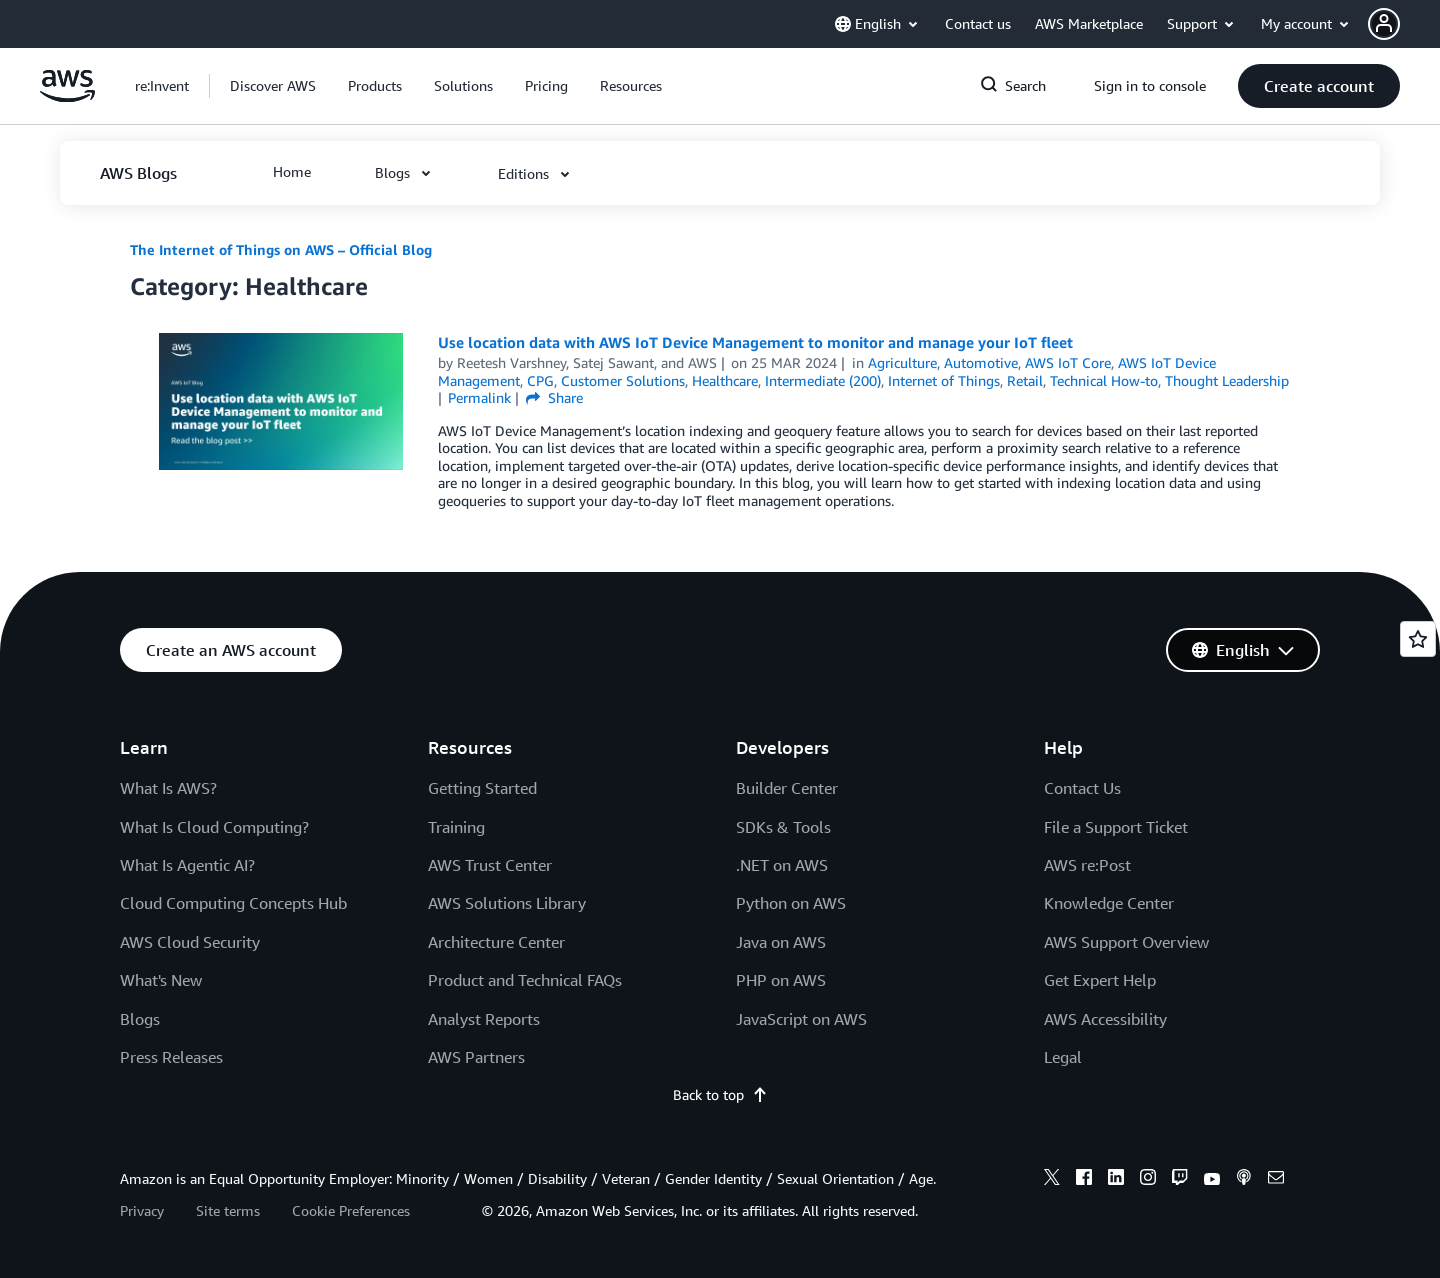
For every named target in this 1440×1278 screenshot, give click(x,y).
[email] (1276, 1180)
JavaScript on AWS (801, 1019)
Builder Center (787, 788)
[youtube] (1212, 1180)
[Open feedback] (1418, 639)
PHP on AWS (781, 980)
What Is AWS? (168, 788)
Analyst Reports (484, 1019)
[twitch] (1180, 1180)
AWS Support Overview (1126, 942)
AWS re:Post (1087, 865)
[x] (1052, 1180)
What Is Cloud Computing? (214, 827)
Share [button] (554, 397)
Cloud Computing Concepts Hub (233, 903)
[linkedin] (1116, 1180)
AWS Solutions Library (507, 903)
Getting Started (482, 788)
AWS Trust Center (490, 865)
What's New (161, 980)
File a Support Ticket (1116, 827)
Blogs (140, 1019)
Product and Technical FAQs (525, 980)
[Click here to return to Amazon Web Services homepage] (67, 96)
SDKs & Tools (783, 827)
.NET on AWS (782, 865)
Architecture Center (496, 942)
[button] (1404, 24)
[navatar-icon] (1384, 24)
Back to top (720, 1094)
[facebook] (1084, 1180)
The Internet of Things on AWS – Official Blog (281, 249)
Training (456, 827)
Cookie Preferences (351, 1210)
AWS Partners (476, 1057)
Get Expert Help (1100, 980)
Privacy (142, 1210)
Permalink (479, 397)
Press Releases (171, 1057)
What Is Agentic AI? (187, 865)
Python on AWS (791, 903)
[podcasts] (1244, 1180)
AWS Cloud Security (190, 942)
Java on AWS (781, 942)
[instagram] (1148, 1180)
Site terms (228, 1210)
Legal (1063, 1057)
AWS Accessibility (1105, 1019)
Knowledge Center (1109, 903)
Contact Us (1082, 788)
